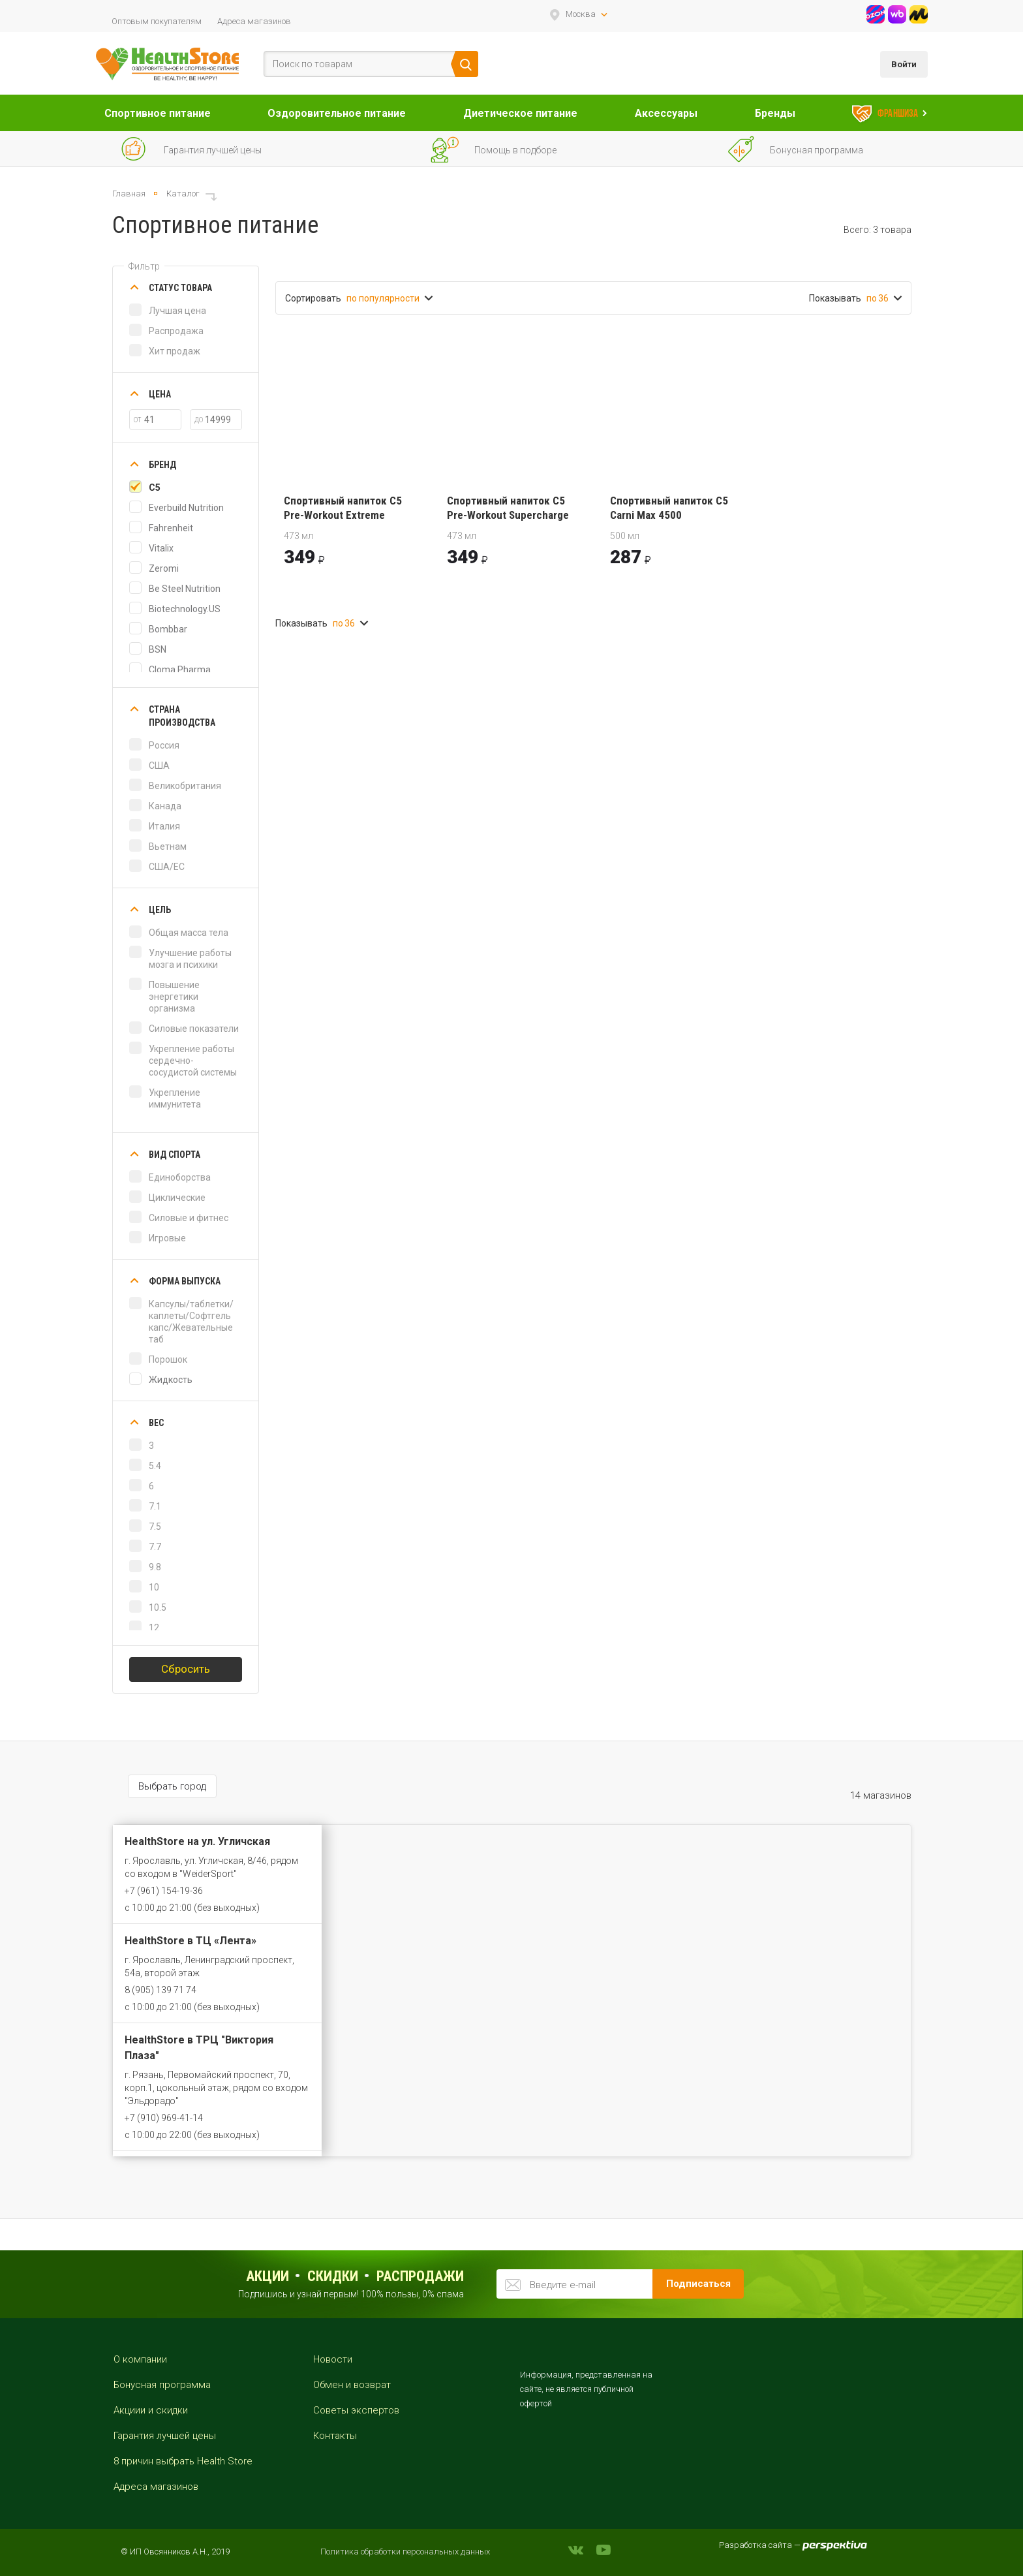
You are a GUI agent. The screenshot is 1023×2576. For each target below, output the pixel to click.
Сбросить (185, 1668)
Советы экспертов (356, 2410)
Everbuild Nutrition (186, 508)
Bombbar (168, 629)
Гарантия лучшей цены (165, 2436)
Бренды (775, 113)
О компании (140, 2359)
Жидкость (170, 1379)
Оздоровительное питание (336, 113)
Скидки (332, 2276)
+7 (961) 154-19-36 (164, 1890)
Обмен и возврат (352, 2385)
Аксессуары (666, 113)
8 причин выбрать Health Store (183, 2461)
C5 (154, 487)
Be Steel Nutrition (185, 588)
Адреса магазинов (254, 21)
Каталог (183, 193)
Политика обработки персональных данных (405, 2551)
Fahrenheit (171, 528)
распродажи (420, 2276)
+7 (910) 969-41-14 (164, 2118)
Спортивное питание (157, 113)
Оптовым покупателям (157, 21)
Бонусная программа (162, 2385)
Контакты (335, 2436)
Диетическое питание (520, 113)
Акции (267, 2276)
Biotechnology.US (185, 609)
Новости (332, 2359)
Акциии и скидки (151, 2410)
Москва (581, 14)
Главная (128, 193)
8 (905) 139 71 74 (160, 1990)
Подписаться (698, 2283)
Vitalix (161, 548)
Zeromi (164, 568)
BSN (157, 649)
